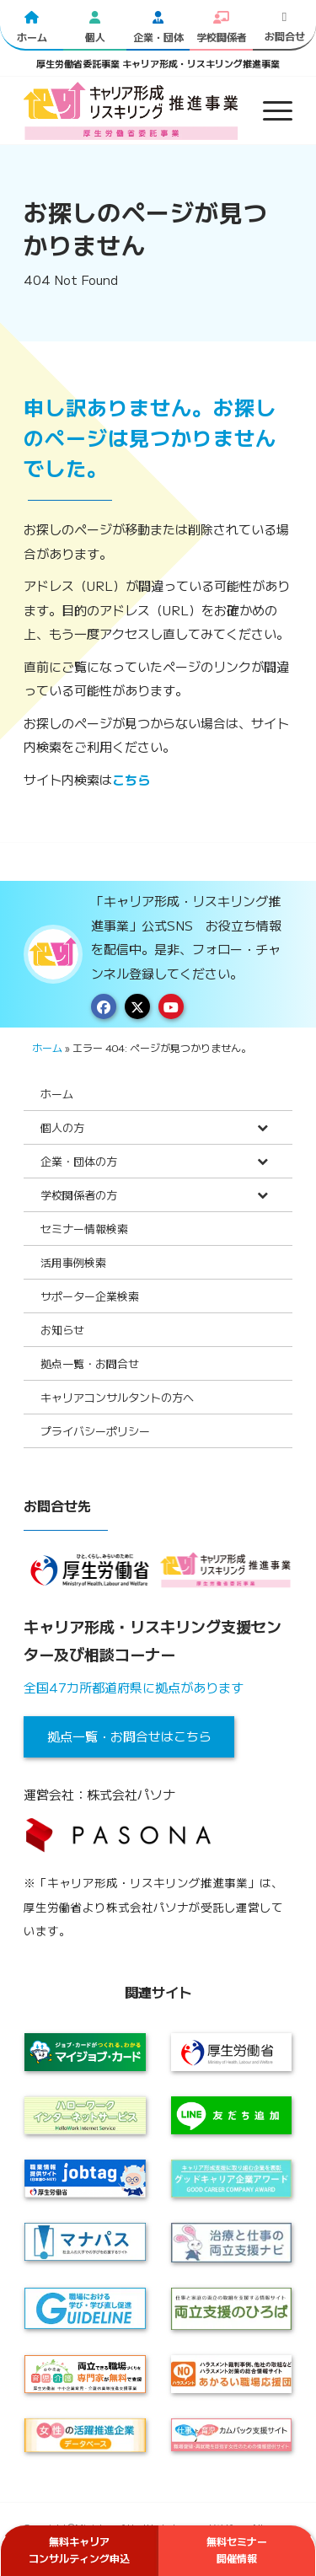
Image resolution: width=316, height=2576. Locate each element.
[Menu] (269, 110)
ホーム (47, 1047)
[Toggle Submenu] (262, 1127)
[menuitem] (269, 110)
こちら (131, 779)
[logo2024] (131, 110)
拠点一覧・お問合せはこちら (129, 1736)
